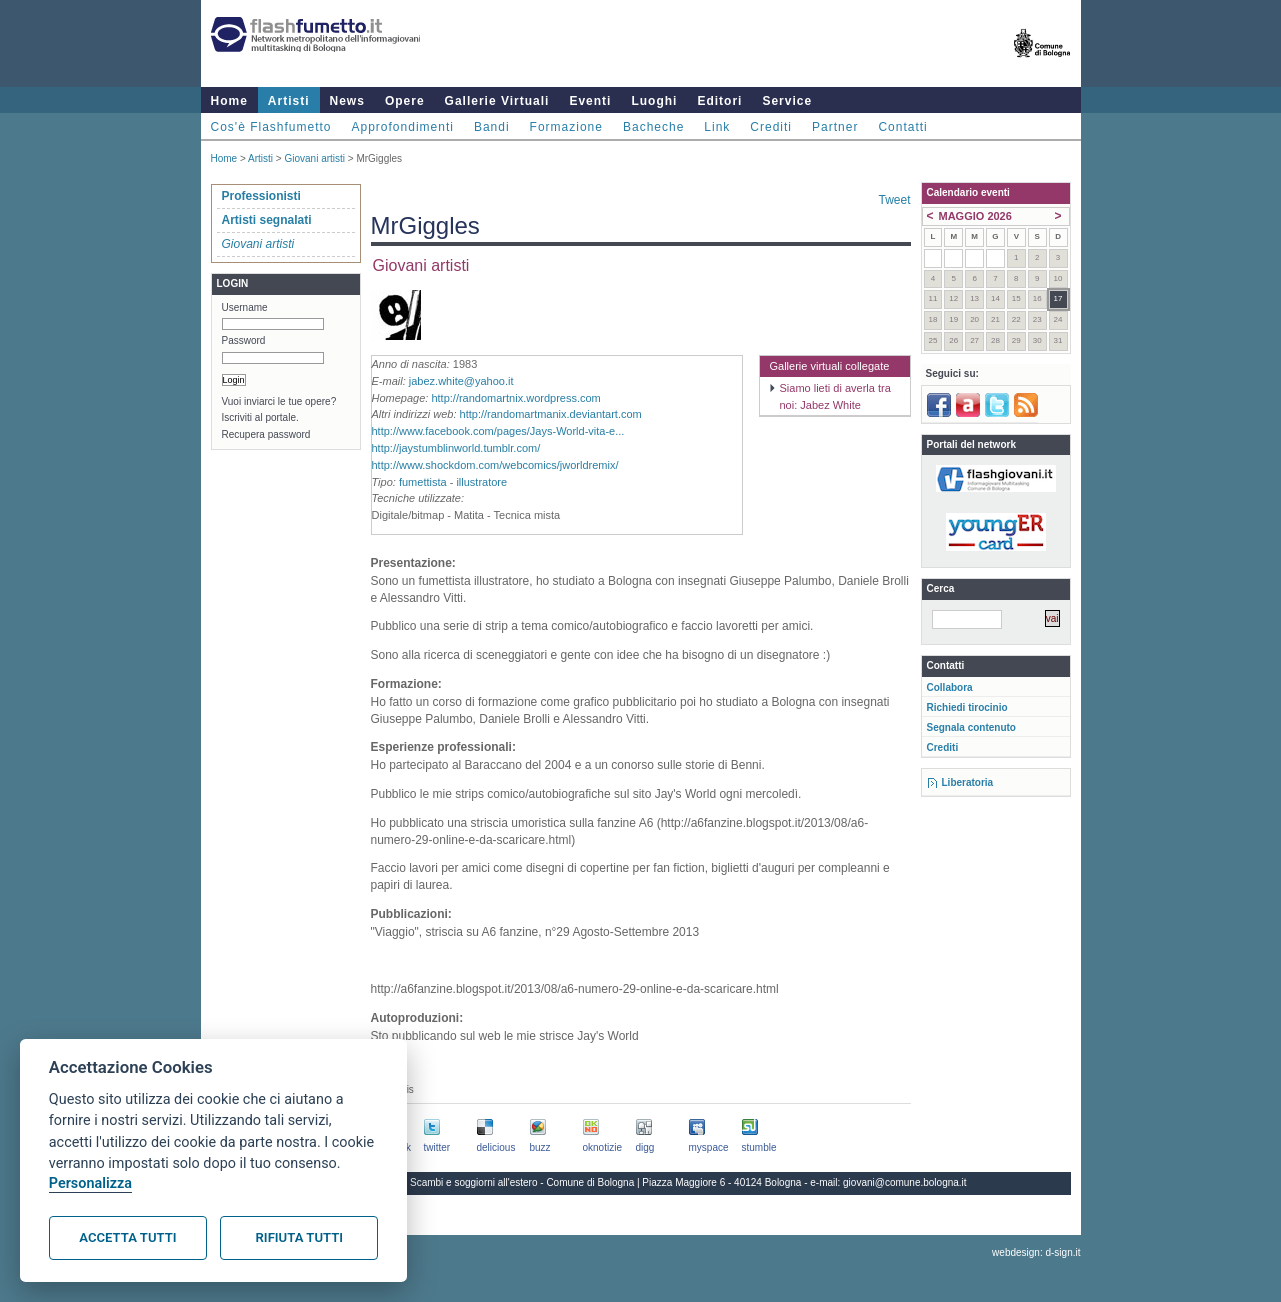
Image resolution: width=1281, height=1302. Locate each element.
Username (245, 307)
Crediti (771, 127)
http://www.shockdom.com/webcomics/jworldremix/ (495, 465)
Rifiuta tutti (299, 1237)
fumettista (423, 482)
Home (229, 101)
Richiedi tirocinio (967, 707)
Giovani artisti (314, 158)
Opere (405, 101)
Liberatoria (968, 782)
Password (244, 340)
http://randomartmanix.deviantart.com (551, 414)
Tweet (894, 200)
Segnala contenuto (971, 727)
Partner (835, 127)
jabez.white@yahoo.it (461, 381)
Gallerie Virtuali (497, 101)
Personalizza (90, 1183)
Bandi (492, 127)
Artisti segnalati (267, 220)
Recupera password (266, 434)
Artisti (289, 101)
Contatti (902, 127)
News (347, 101)
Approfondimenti (403, 127)
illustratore (481, 482)
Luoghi (654, 101)
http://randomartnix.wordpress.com (515, 398)
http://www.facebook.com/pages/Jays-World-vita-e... (498, 431)
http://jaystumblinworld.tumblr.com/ (456, 448)
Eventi (590, 101)
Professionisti (261, 196)
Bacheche (653, 127)
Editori (719, 101)
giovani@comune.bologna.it (905, 1182)
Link (717, 127)
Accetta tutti (127, 1237)
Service (787, 101)
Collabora (950, 687)
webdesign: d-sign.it (1036, 1252)
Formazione (566, 127)
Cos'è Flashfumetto (271, 127)
